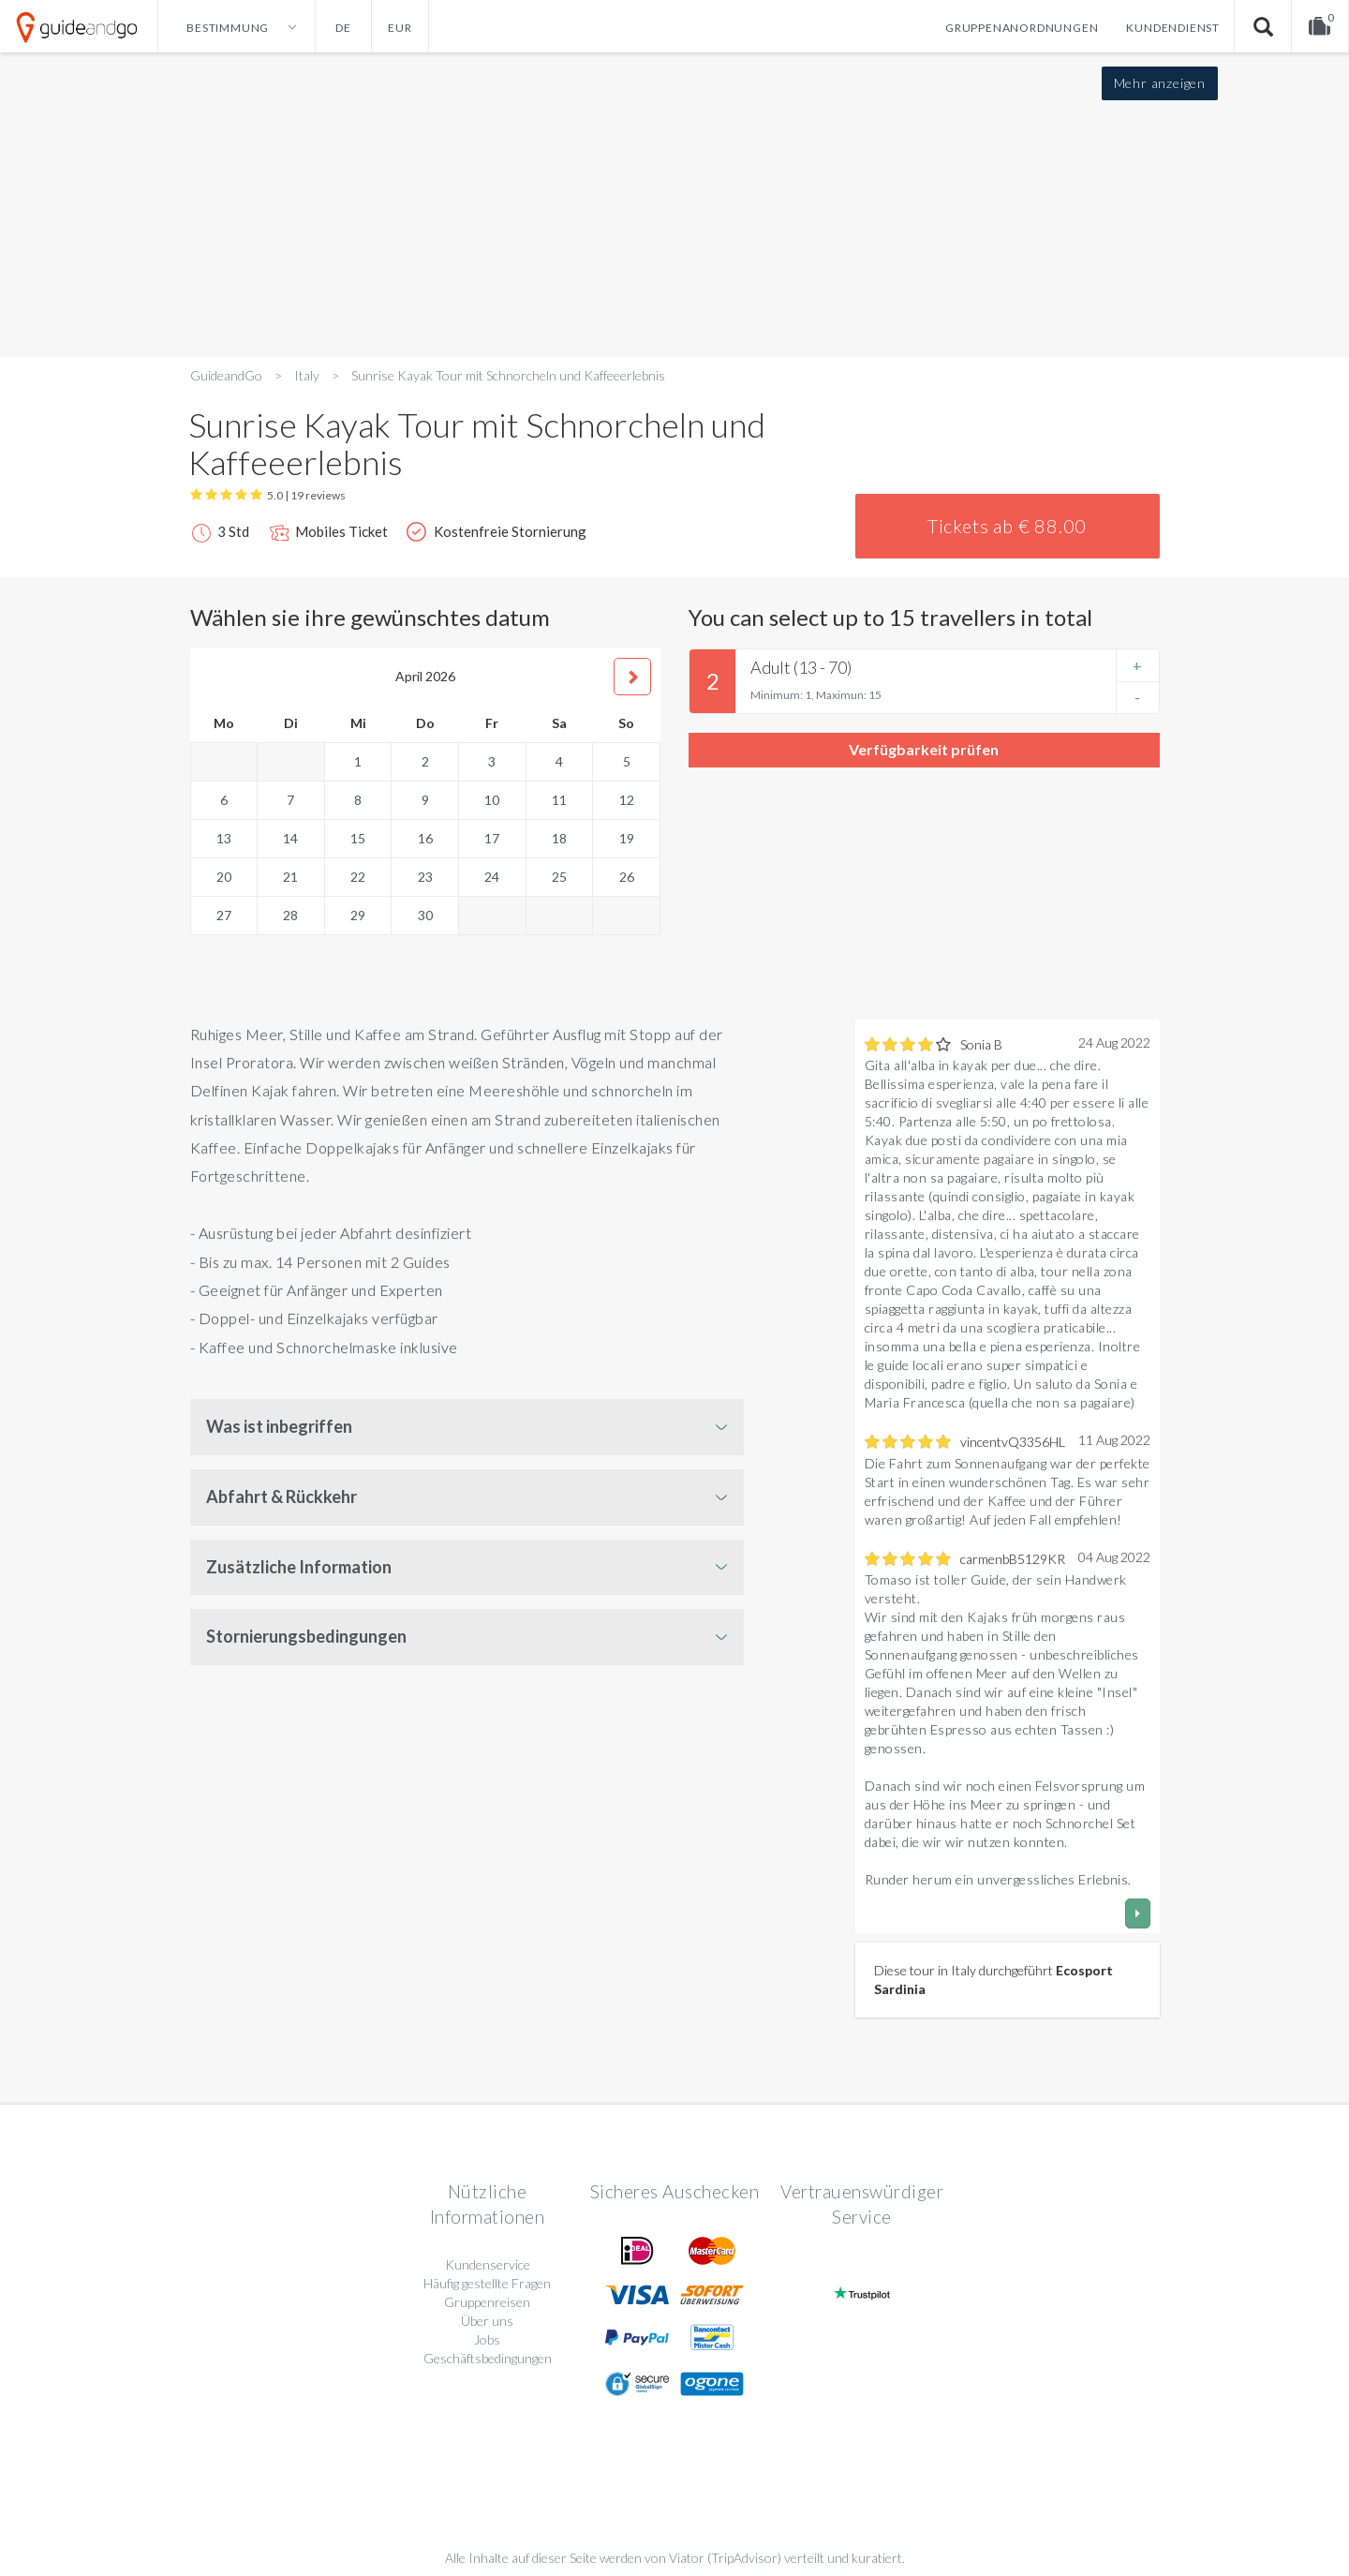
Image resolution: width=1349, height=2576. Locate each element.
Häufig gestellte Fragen (487, 2283)
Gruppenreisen (487, 2302)
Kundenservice (487, 2264)
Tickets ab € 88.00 (1007, 525)
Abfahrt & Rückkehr (281, 1496)
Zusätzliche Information (299, 1566)
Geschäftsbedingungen (487, 2358)
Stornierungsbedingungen (306, 1636)
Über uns (487, 2321)
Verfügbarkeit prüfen (924, 749)
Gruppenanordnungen (1021, 28)
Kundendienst (1173, 28)
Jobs (487, 2339)
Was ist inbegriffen (279, 1426)
